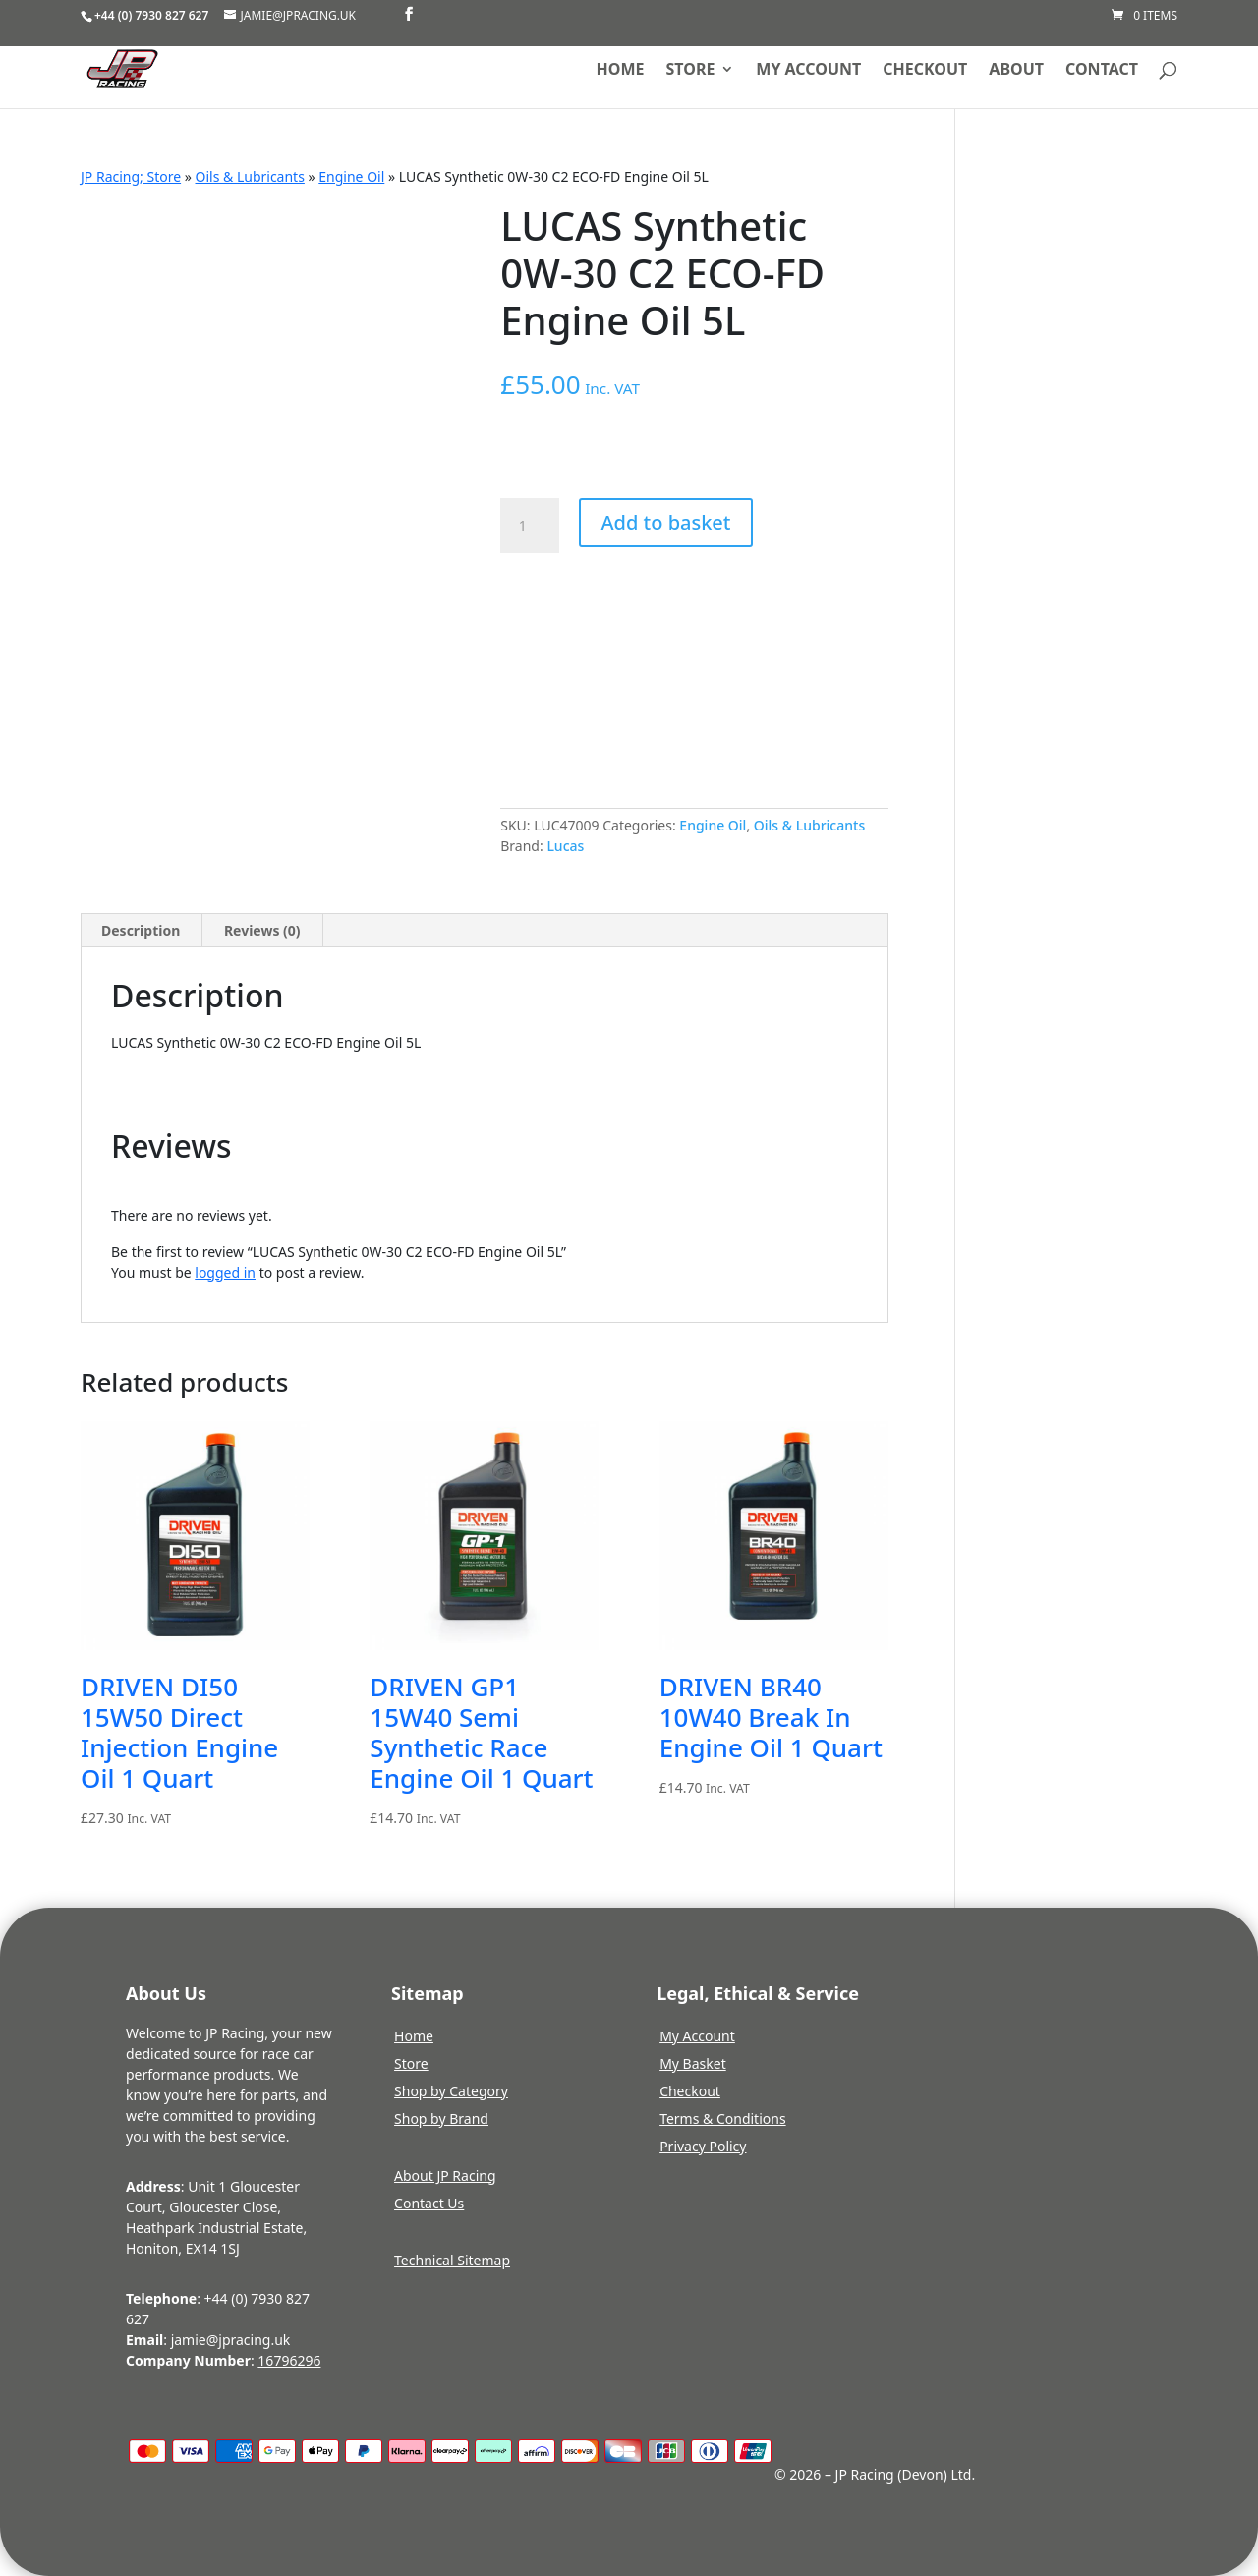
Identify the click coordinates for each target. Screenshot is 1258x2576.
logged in (225, 1272)
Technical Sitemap (452, 2260)
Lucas (565, 845)
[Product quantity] (529, 525)
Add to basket (665, 522)
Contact (1101, 71)
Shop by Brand (441, 2118)
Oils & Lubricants (250, 176)
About (1016, 71)
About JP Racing (444, 2175)
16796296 (288, 2360)
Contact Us (429, 2203)
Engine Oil (351, 176)
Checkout (925, 71)
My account (808, 71)
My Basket (692, 2063)
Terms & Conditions (722, 2118)
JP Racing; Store (131, 176)
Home (621, 71)
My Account (697, 2036)
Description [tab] (140, 930)
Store (690, 71)
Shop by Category (451, 2091)
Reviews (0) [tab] (262, 930)
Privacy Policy (702, 2146)
